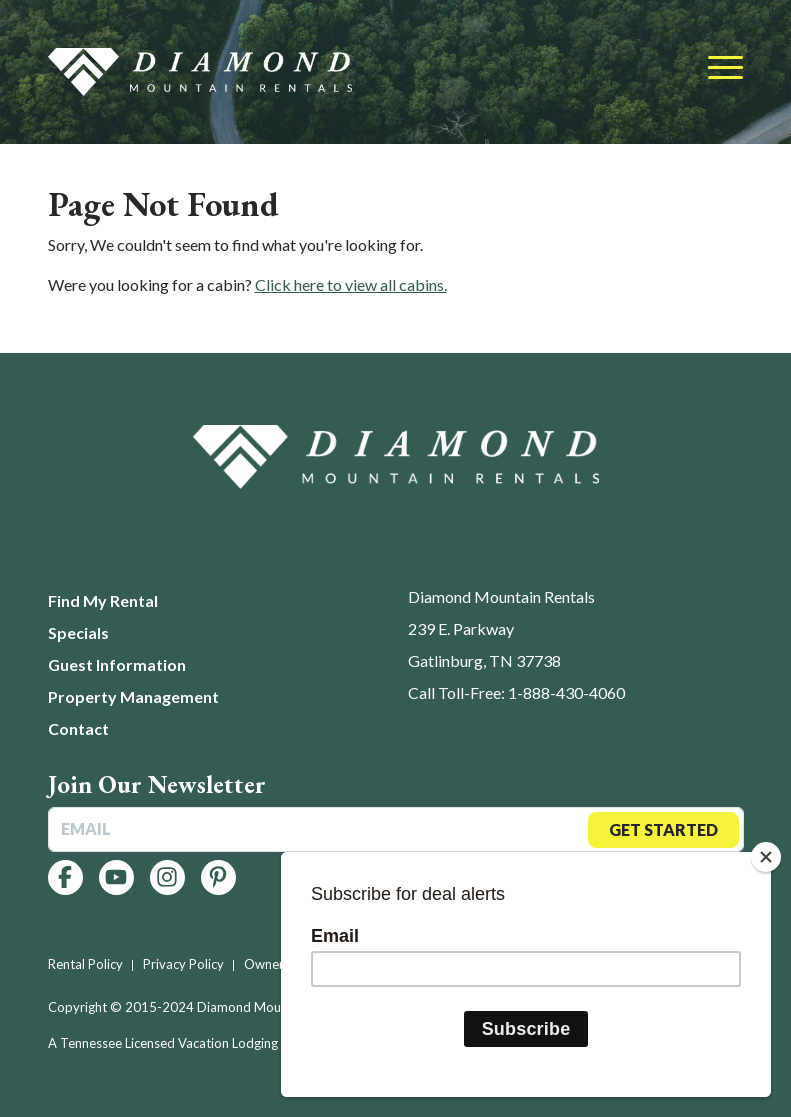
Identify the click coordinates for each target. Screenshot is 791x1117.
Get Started (663, 829)
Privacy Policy (183, 964)
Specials (78, 632)
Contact (78, 728)
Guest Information (117, 664)
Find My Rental (103, 600)
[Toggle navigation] (725, 69)
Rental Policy (85, 964)
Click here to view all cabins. (351, 284)
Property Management (133, 696)
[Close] (766, 857)
